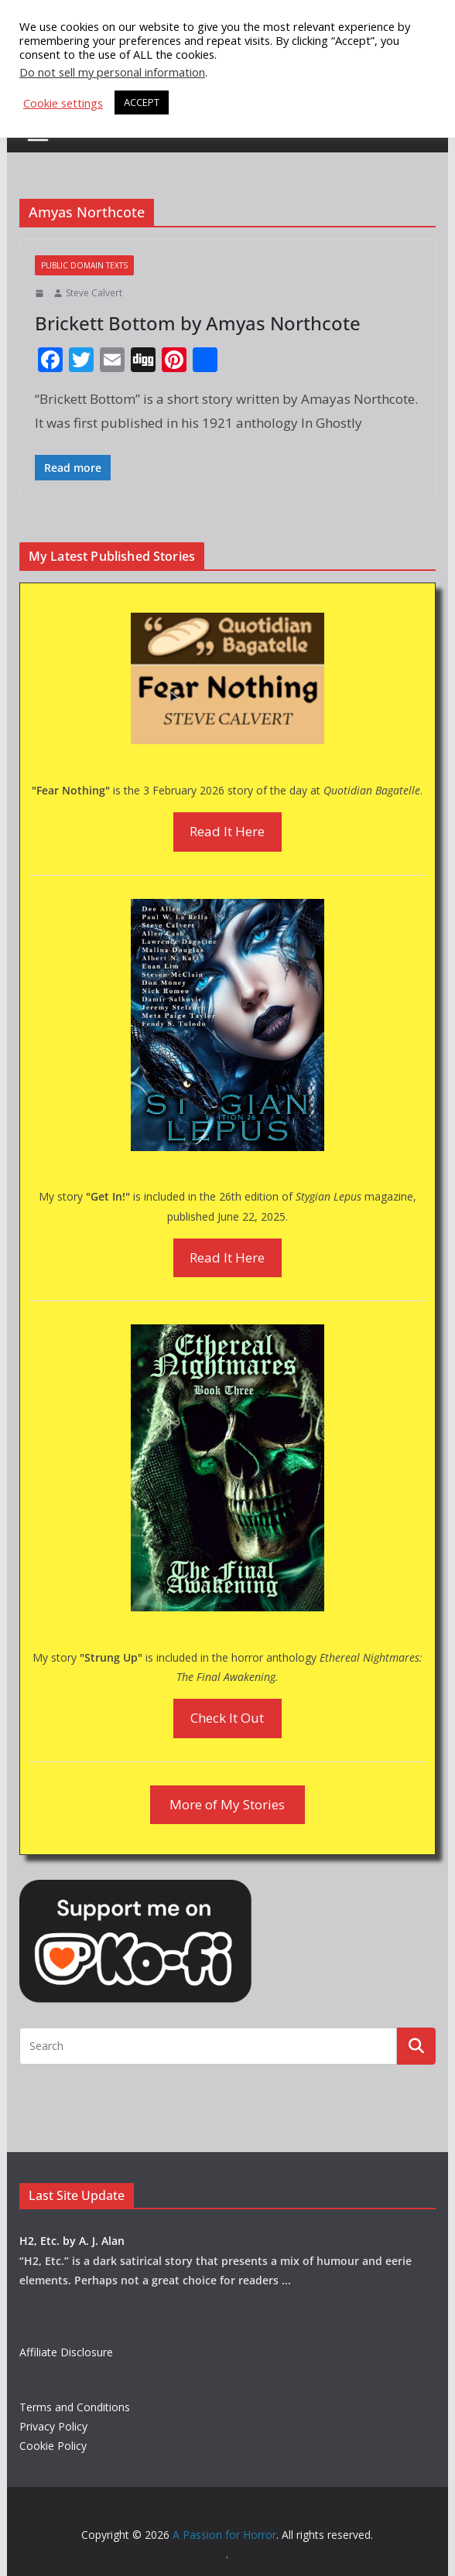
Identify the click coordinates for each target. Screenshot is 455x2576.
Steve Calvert (94, 292)
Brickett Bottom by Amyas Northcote (198, 323)
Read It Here (227, 831)
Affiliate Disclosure (66, 2352)
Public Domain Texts (84, 265)
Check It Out (227, 1718)
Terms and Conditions (74, 2407)
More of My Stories (227, 1804)
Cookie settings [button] (63, 103)
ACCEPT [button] (141, 102)
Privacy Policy (53, 2426)
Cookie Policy (53, 2445)
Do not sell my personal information (112, 72)
